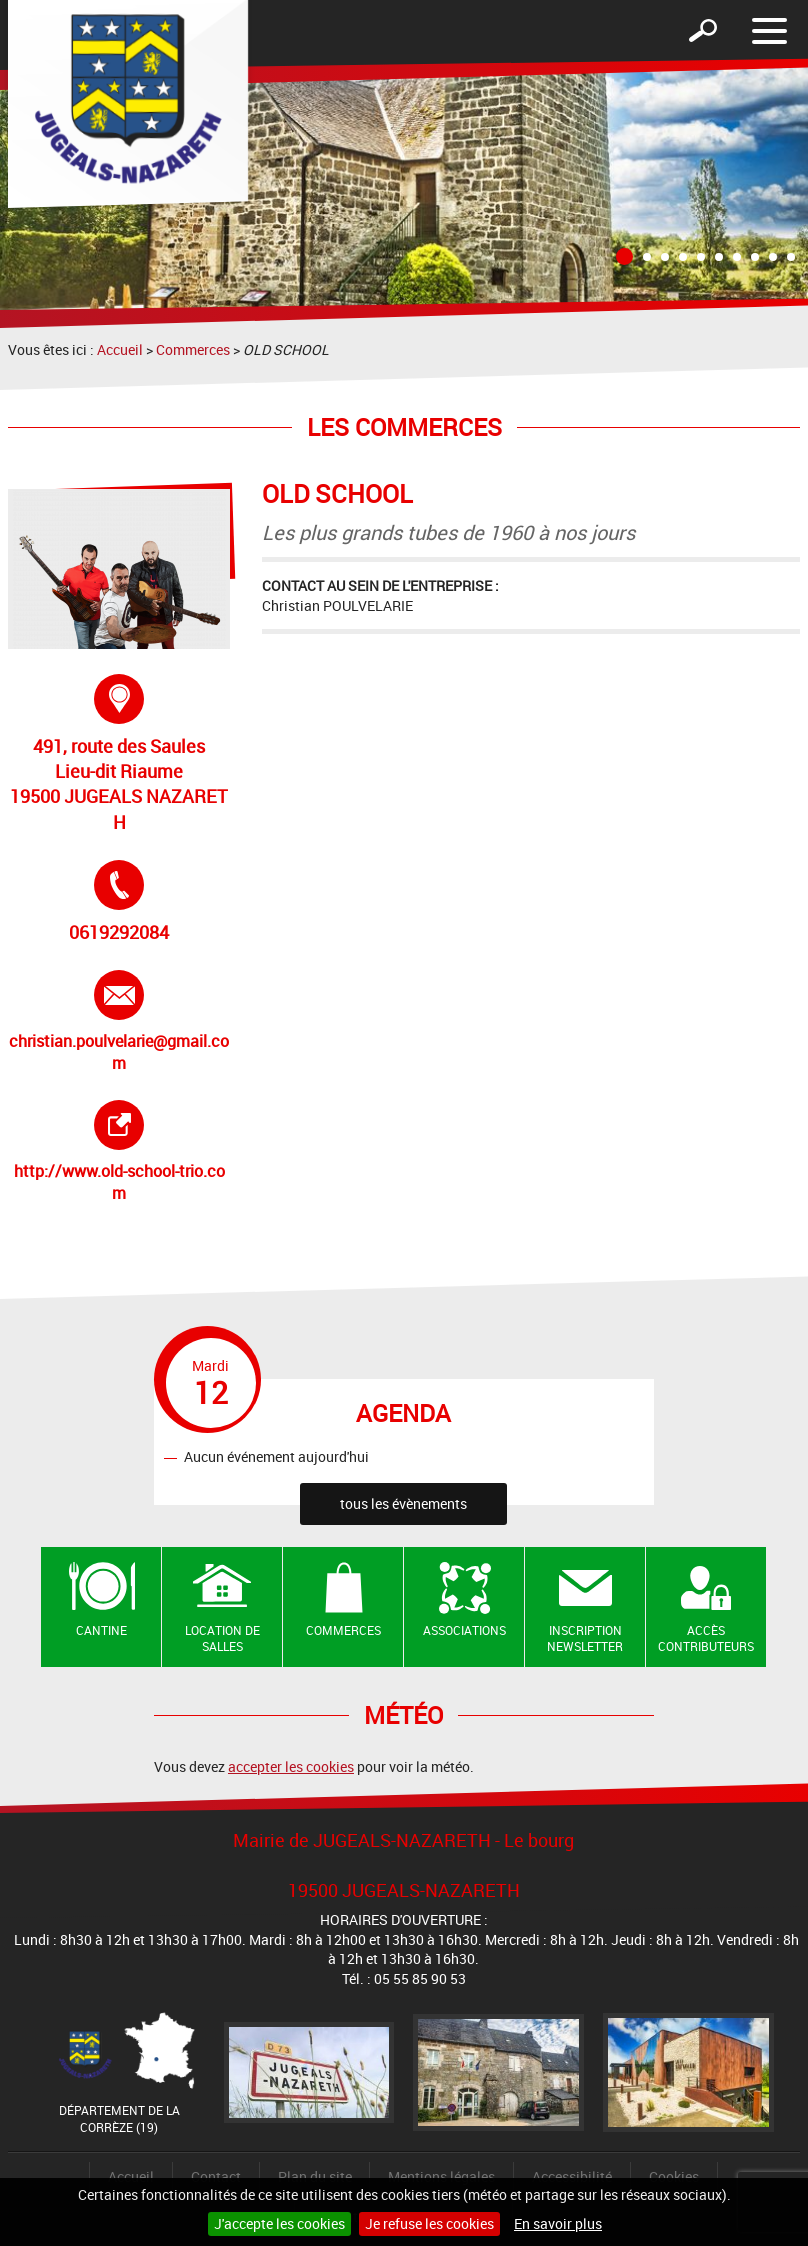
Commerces (193, 349)
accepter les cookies (291, 1766)
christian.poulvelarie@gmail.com (119, 1022)
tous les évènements (403, 1503)
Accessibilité (572, 2176)
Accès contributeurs (706, 1638)
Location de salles (222, 1638)
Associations (464, 1630)
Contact (216, 2176)
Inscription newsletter (585, 1638)
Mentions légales (441, 2176)
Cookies (674, 2176)
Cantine (101, 1630)
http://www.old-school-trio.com (122, 1152)
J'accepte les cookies (279, 2223)
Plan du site (315, 2176)
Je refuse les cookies (429, 2223)
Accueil (120, 349)
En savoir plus (558, 2223)
